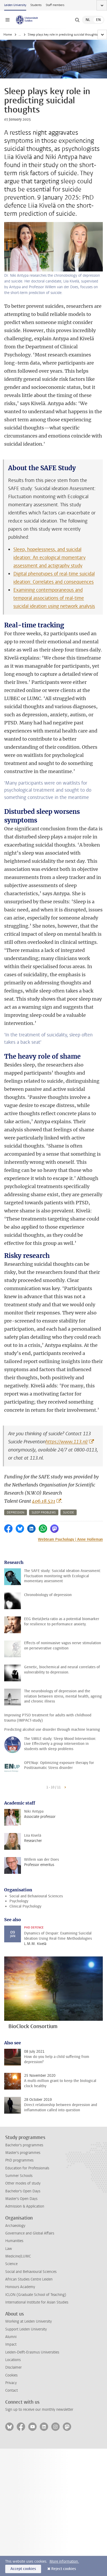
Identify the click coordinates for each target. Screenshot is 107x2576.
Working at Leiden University (28, 2321)
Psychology (18, 1901)
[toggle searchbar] (77, 20)
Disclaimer (13, 2367)
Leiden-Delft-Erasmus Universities (32, 2352)
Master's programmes (22, 2152)
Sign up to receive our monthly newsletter (39, 2409)
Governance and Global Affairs (29, 2233)
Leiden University (15, 5)
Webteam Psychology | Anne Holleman (70, 1539)
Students (36, 5)
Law (8, 2248)
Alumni (10, 2336)
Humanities (14, 2240)
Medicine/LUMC (18, 2256)
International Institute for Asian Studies (36, 2302)
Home (7, 34)
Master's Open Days (21, 2198)
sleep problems (44, 1512)
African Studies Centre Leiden (29, 2279)
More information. (64, 2561)
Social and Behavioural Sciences (36, 1896)
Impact (10, 2344)
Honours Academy (20, 2286)
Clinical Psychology (25, 1906)
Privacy (11, 2382)
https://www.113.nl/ (67, 1442)
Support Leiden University (26, 2329)
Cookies (11, 2375)
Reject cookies (63, 2568)
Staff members (55, 5)
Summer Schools (18, 2175)
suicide (68, 1512)
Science (11, 2263)
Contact (11, 2390)
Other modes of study (23, 2183)
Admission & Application (24, 2206)
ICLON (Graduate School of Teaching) (35, 2294)
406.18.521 (43, 1501)
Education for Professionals (27, 2168)
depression (15, 1512)
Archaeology (15, 2225)
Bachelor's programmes (24, 2145)
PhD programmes (19, 2160)
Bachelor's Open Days (22, 2191)
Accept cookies (23, 2568)
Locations (13, 2359)
